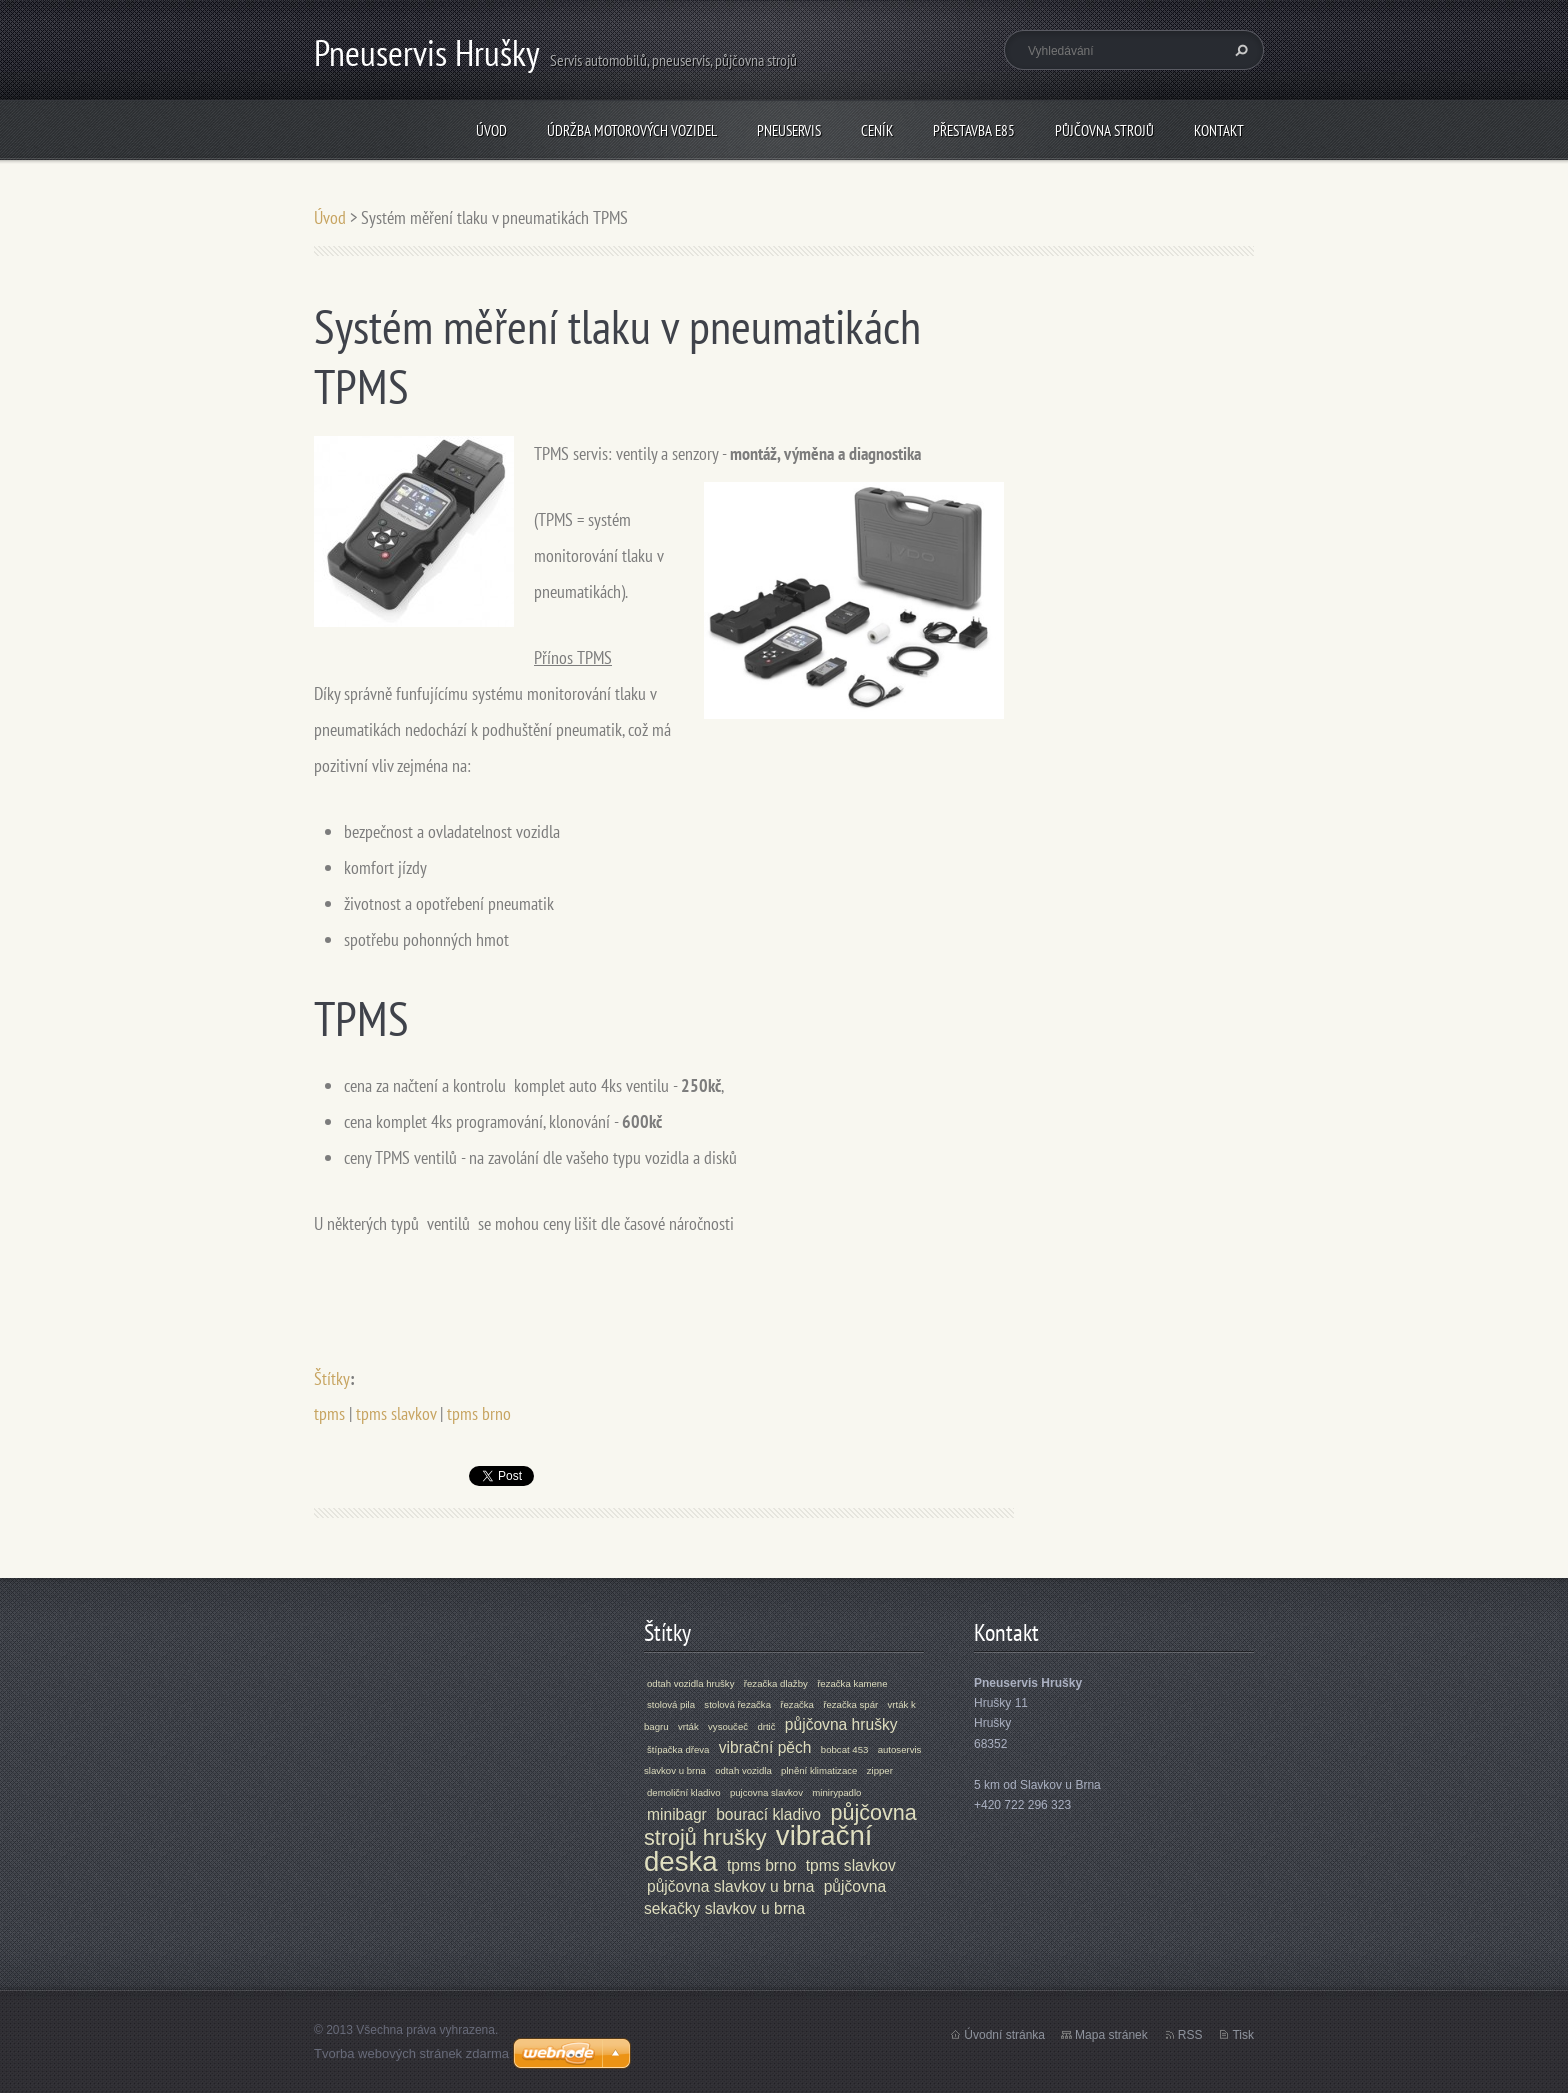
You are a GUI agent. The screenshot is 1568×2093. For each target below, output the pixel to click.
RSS (1190, 2035)
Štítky (332, 1378)
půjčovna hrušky (841, 1724)
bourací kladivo (768, 1814)
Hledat (1239, 50)
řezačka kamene (852, 1683)
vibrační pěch (765, 1747)
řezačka (797, 1704)
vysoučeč (728, 1726)
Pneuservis (789, 130)
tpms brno (479, 1413)
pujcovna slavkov (766, 1792)
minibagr (677, 1814)
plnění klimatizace (819, 1770)
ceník (877, 130)
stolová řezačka (737, 1704)
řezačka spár (850, 1704)
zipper (880, 1770)
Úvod (491, 130)
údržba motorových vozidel (632, 130)
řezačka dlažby (776, 1683)
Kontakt (1219, 130)
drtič (766, 1726)
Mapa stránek (1111, 2035)
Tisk (1243, 2035)
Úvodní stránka (1004, 2035)
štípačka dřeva (678, 1749)
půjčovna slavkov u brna (730, 1886)
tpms (329, 1413)
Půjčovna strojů (1104, 130)
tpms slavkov (396, 1413)
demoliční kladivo (684, 1792)
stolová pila (671, 1704)
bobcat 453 (844, 1749)
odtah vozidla (743, 1770)
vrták (688, 1726)
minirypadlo (836, 1792)
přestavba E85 (974, 130)
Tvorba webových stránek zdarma (411, 2053)
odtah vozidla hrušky (690, 1683)
